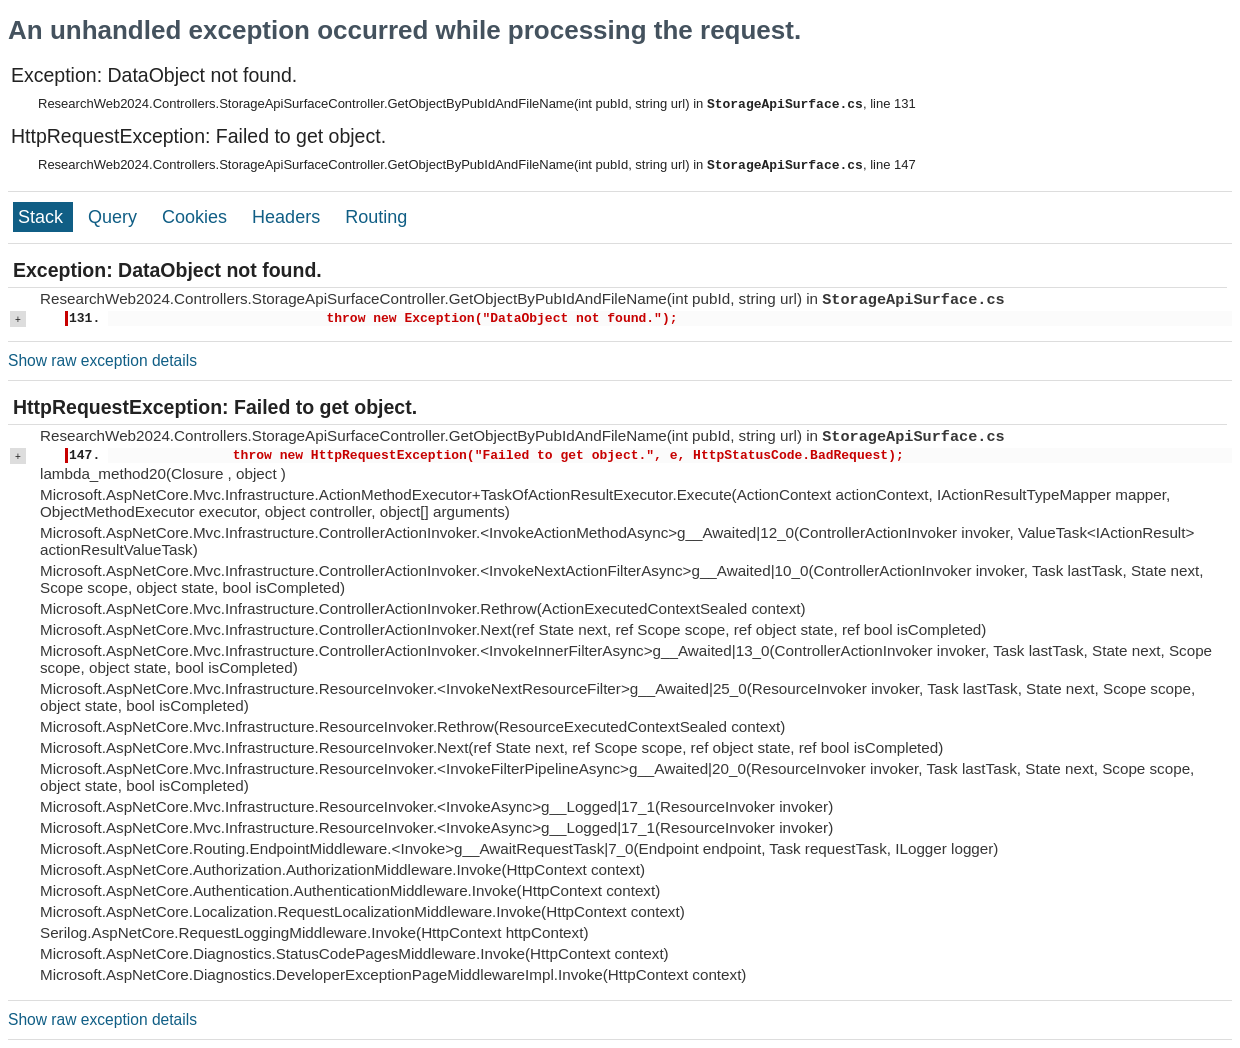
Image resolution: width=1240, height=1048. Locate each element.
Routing (376, 217)
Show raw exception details (102, 360)
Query (115, 217)
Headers (288, 217)
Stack (43, 217)
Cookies (197, 217)
